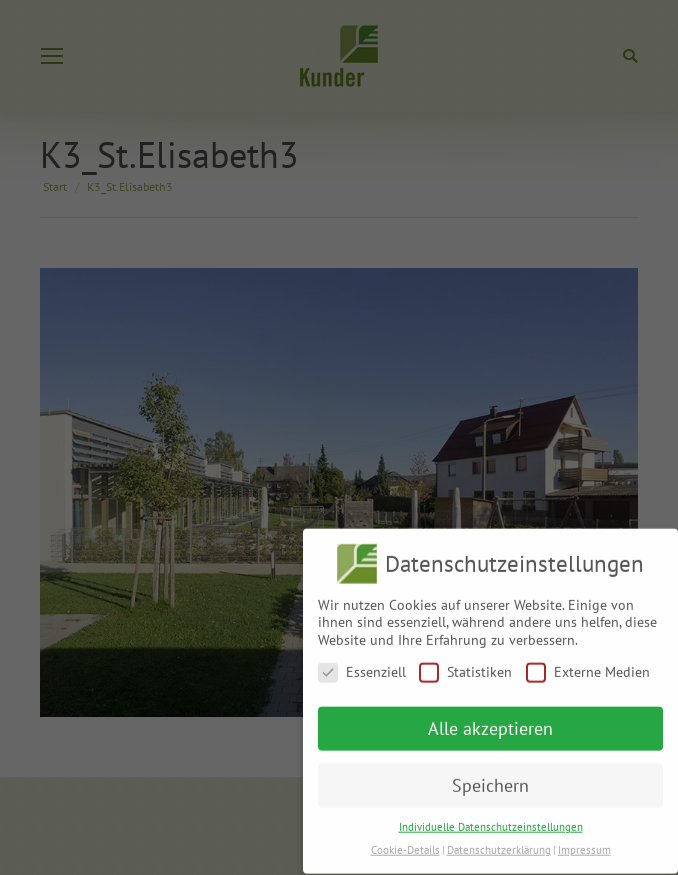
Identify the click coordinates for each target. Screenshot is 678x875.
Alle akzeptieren (490, 721)
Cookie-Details (405, 842)
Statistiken (465, 664)
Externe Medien (588, 664)
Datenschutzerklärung (499, 842)
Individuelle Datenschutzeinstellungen (491, 819)
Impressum (584, 842)
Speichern (490, 778)
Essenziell (362, 664)
